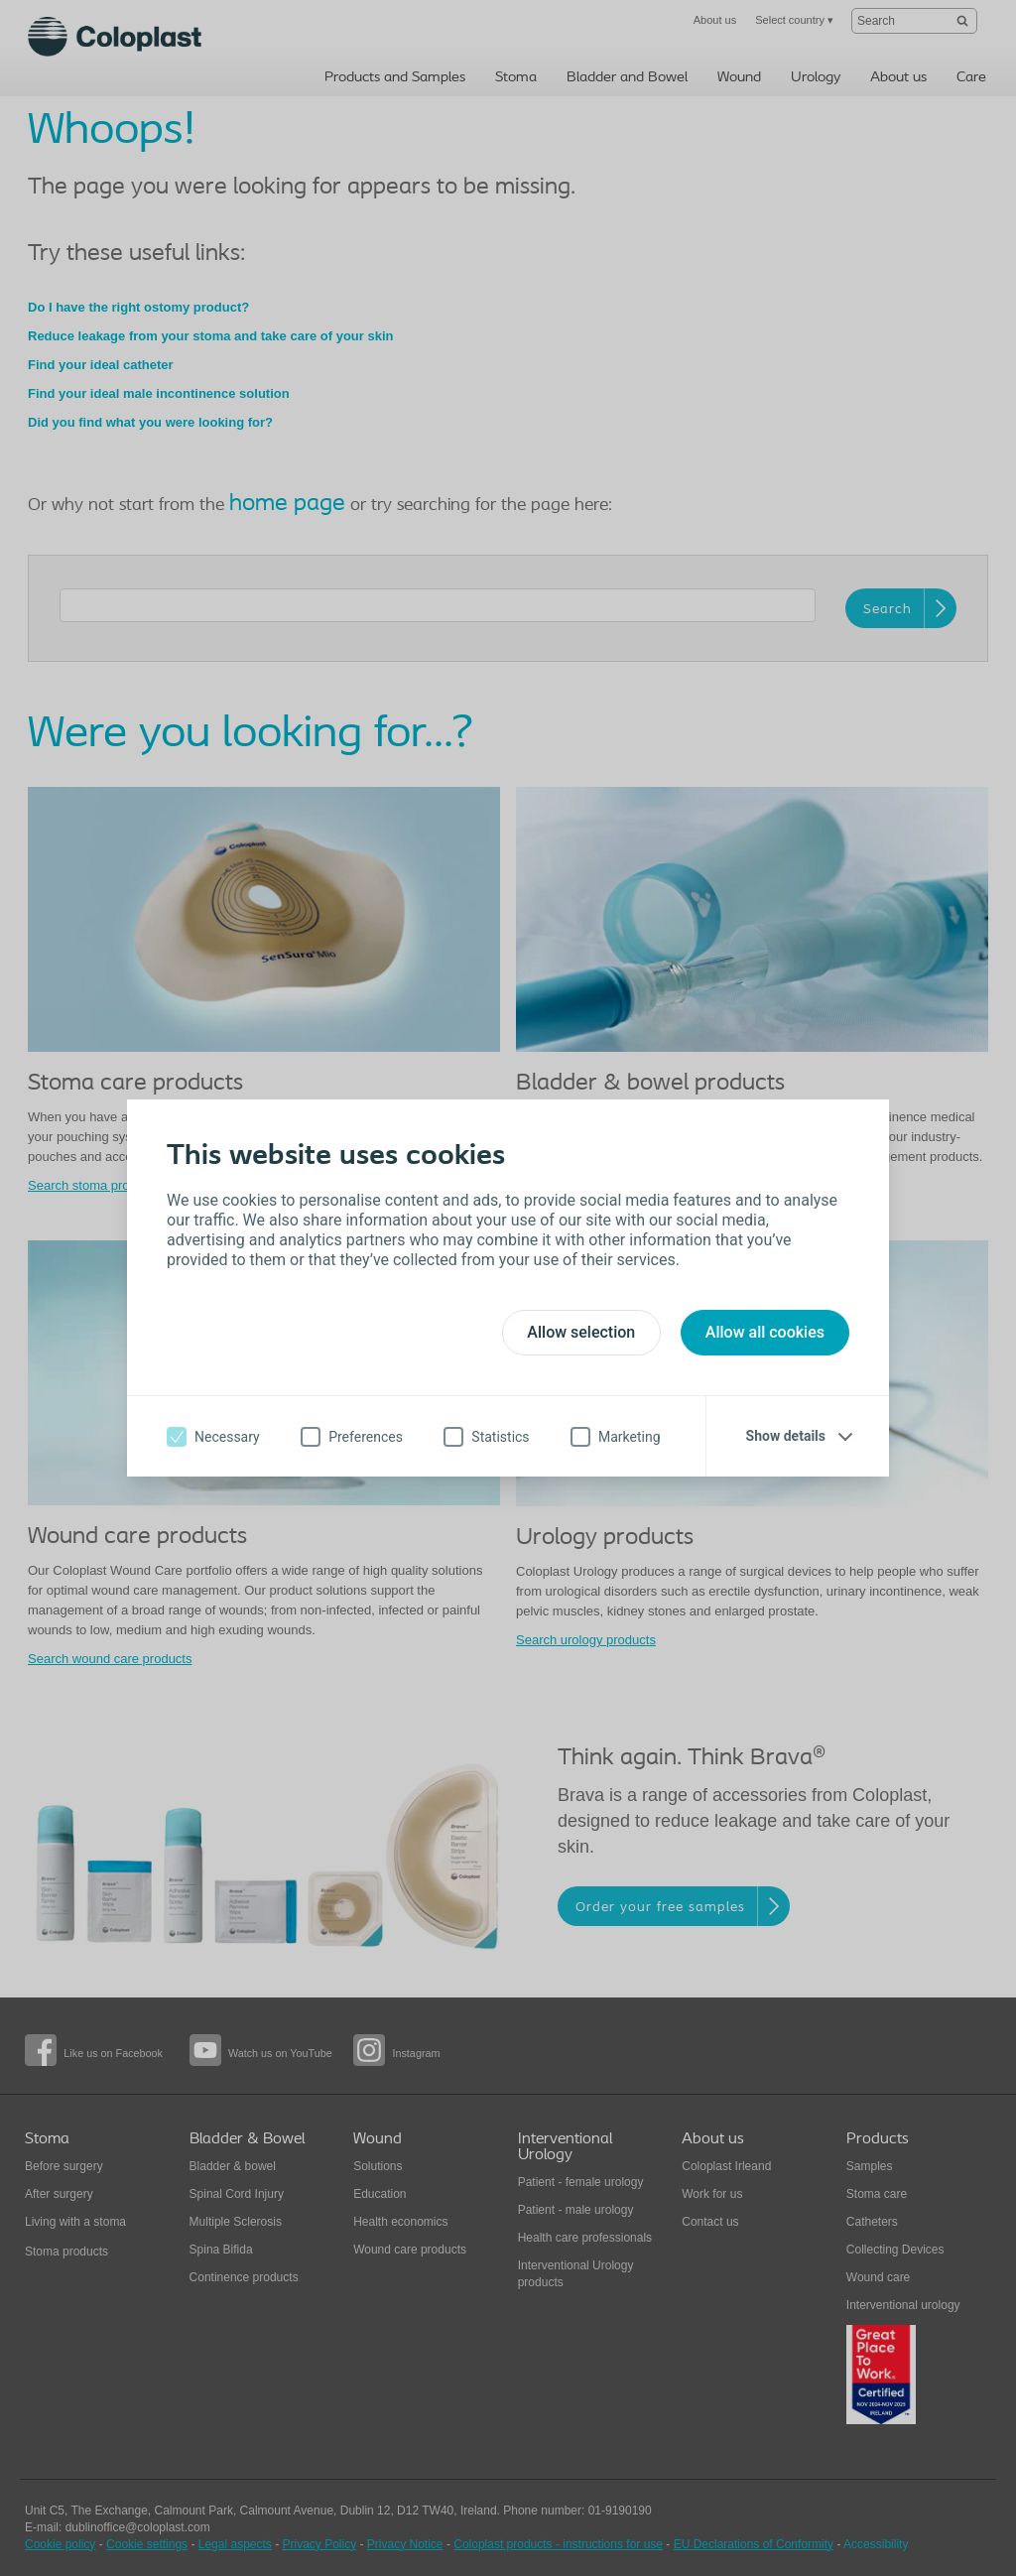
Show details (786, 1436)
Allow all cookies (765, 1332)
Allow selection (581, 1332)
